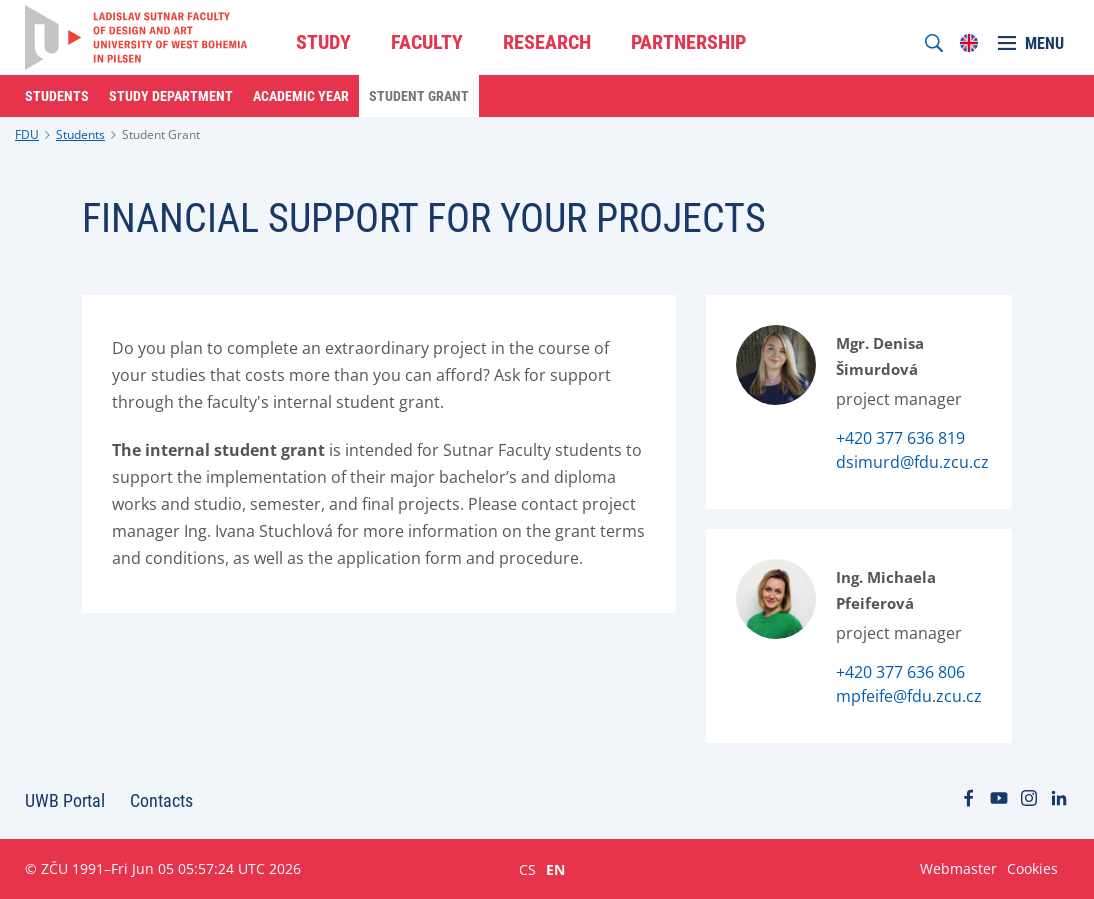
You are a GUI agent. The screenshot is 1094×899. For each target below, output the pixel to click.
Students (80, 134)
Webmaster (958, 868)
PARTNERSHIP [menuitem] (688, 42)
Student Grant (161, 134)
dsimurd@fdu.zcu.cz (912, 462)
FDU (27, 134)
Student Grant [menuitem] (419, 96)
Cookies (1032, 868)
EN (555, 869)
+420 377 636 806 (900, 672)
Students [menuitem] (57, 96)
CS (527, 869)
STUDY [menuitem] (323, 42)
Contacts (161, 800)
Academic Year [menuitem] (301, 96)
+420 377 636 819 (900, 438)
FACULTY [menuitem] (427, 42)
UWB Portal (65, 800)
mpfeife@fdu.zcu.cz (909, 696)
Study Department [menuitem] (171, 96)
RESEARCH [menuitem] (547, 42)
